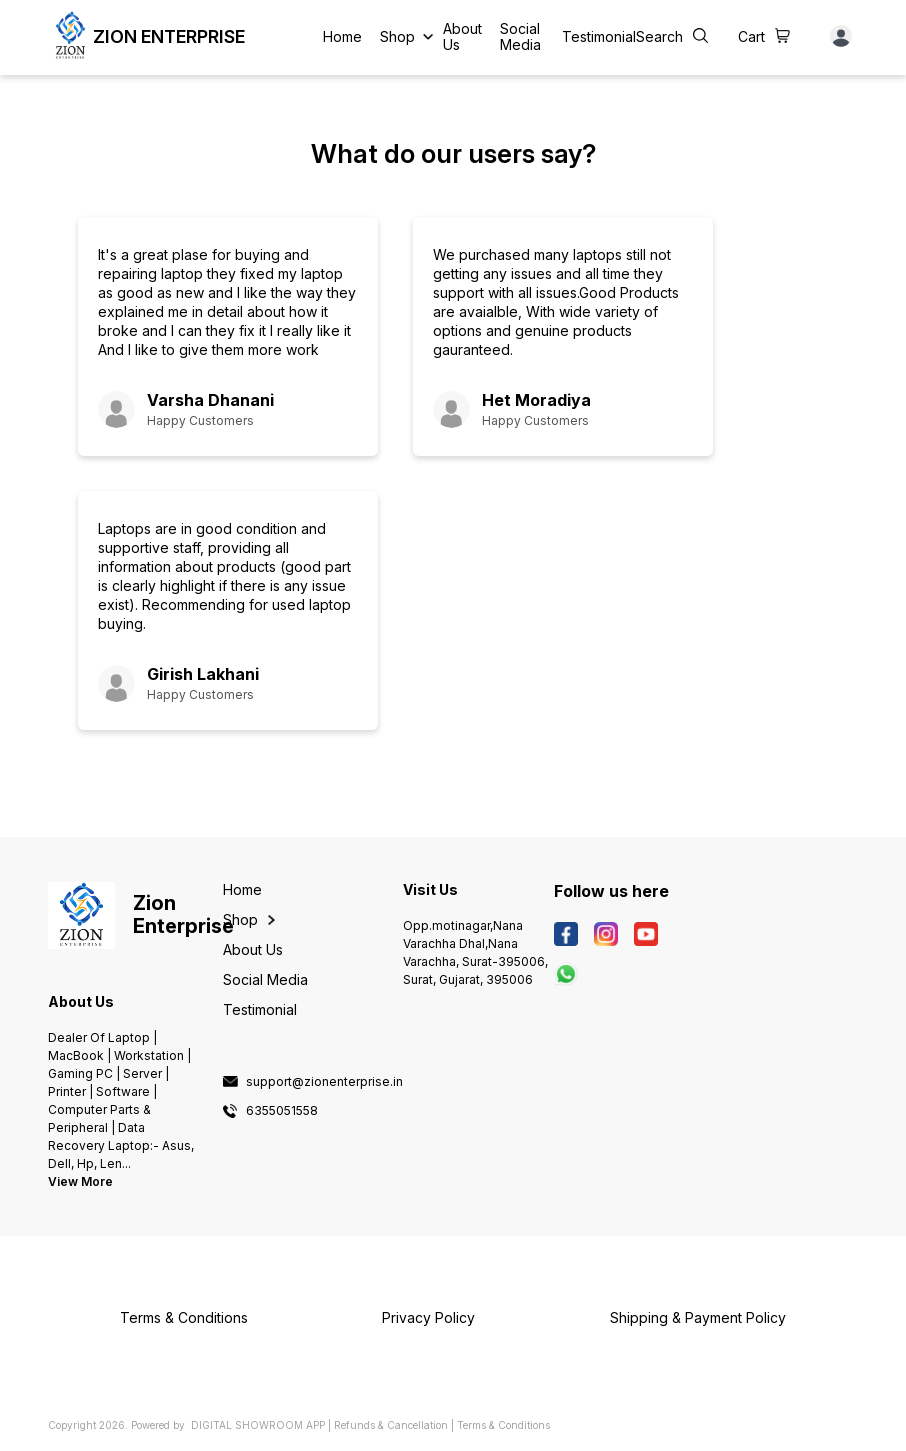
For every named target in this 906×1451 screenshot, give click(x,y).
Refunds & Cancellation (391, 1425)
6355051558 (282, 1111)
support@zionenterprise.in (324, 1082)
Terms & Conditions (503, 1425)
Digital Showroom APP (258, 1425)
